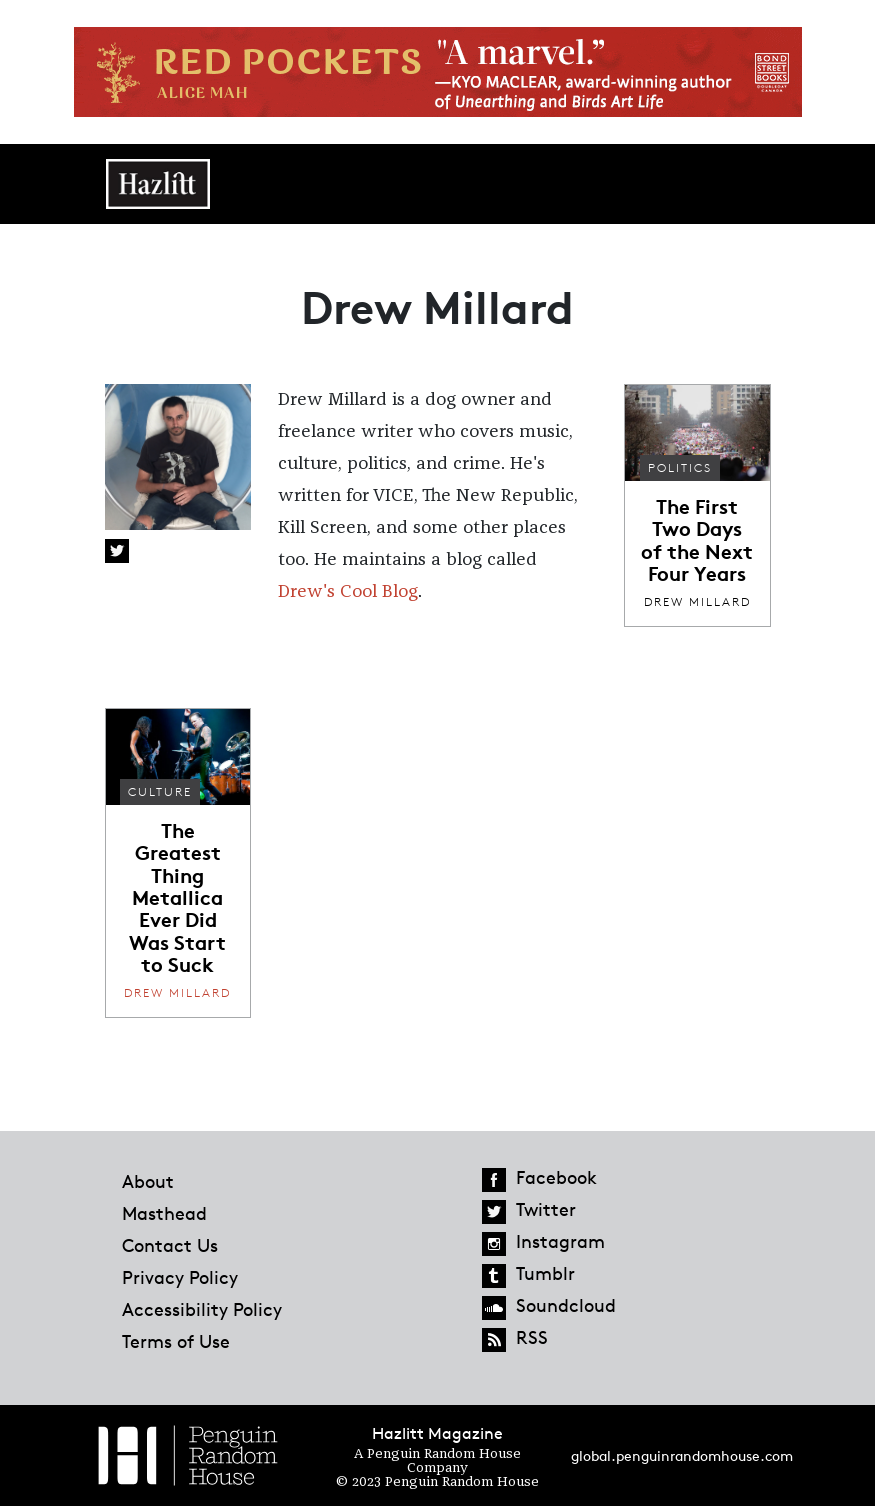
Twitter (117, 551)
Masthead (164, 1213)
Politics (680, 467)
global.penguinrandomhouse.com (682, 1455)
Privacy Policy (180, 1277)
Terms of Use (176, 1341)
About (148, 1181)
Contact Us (170, 1245)
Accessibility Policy (202, 1309)
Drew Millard (697, 601)
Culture (160, 791)
